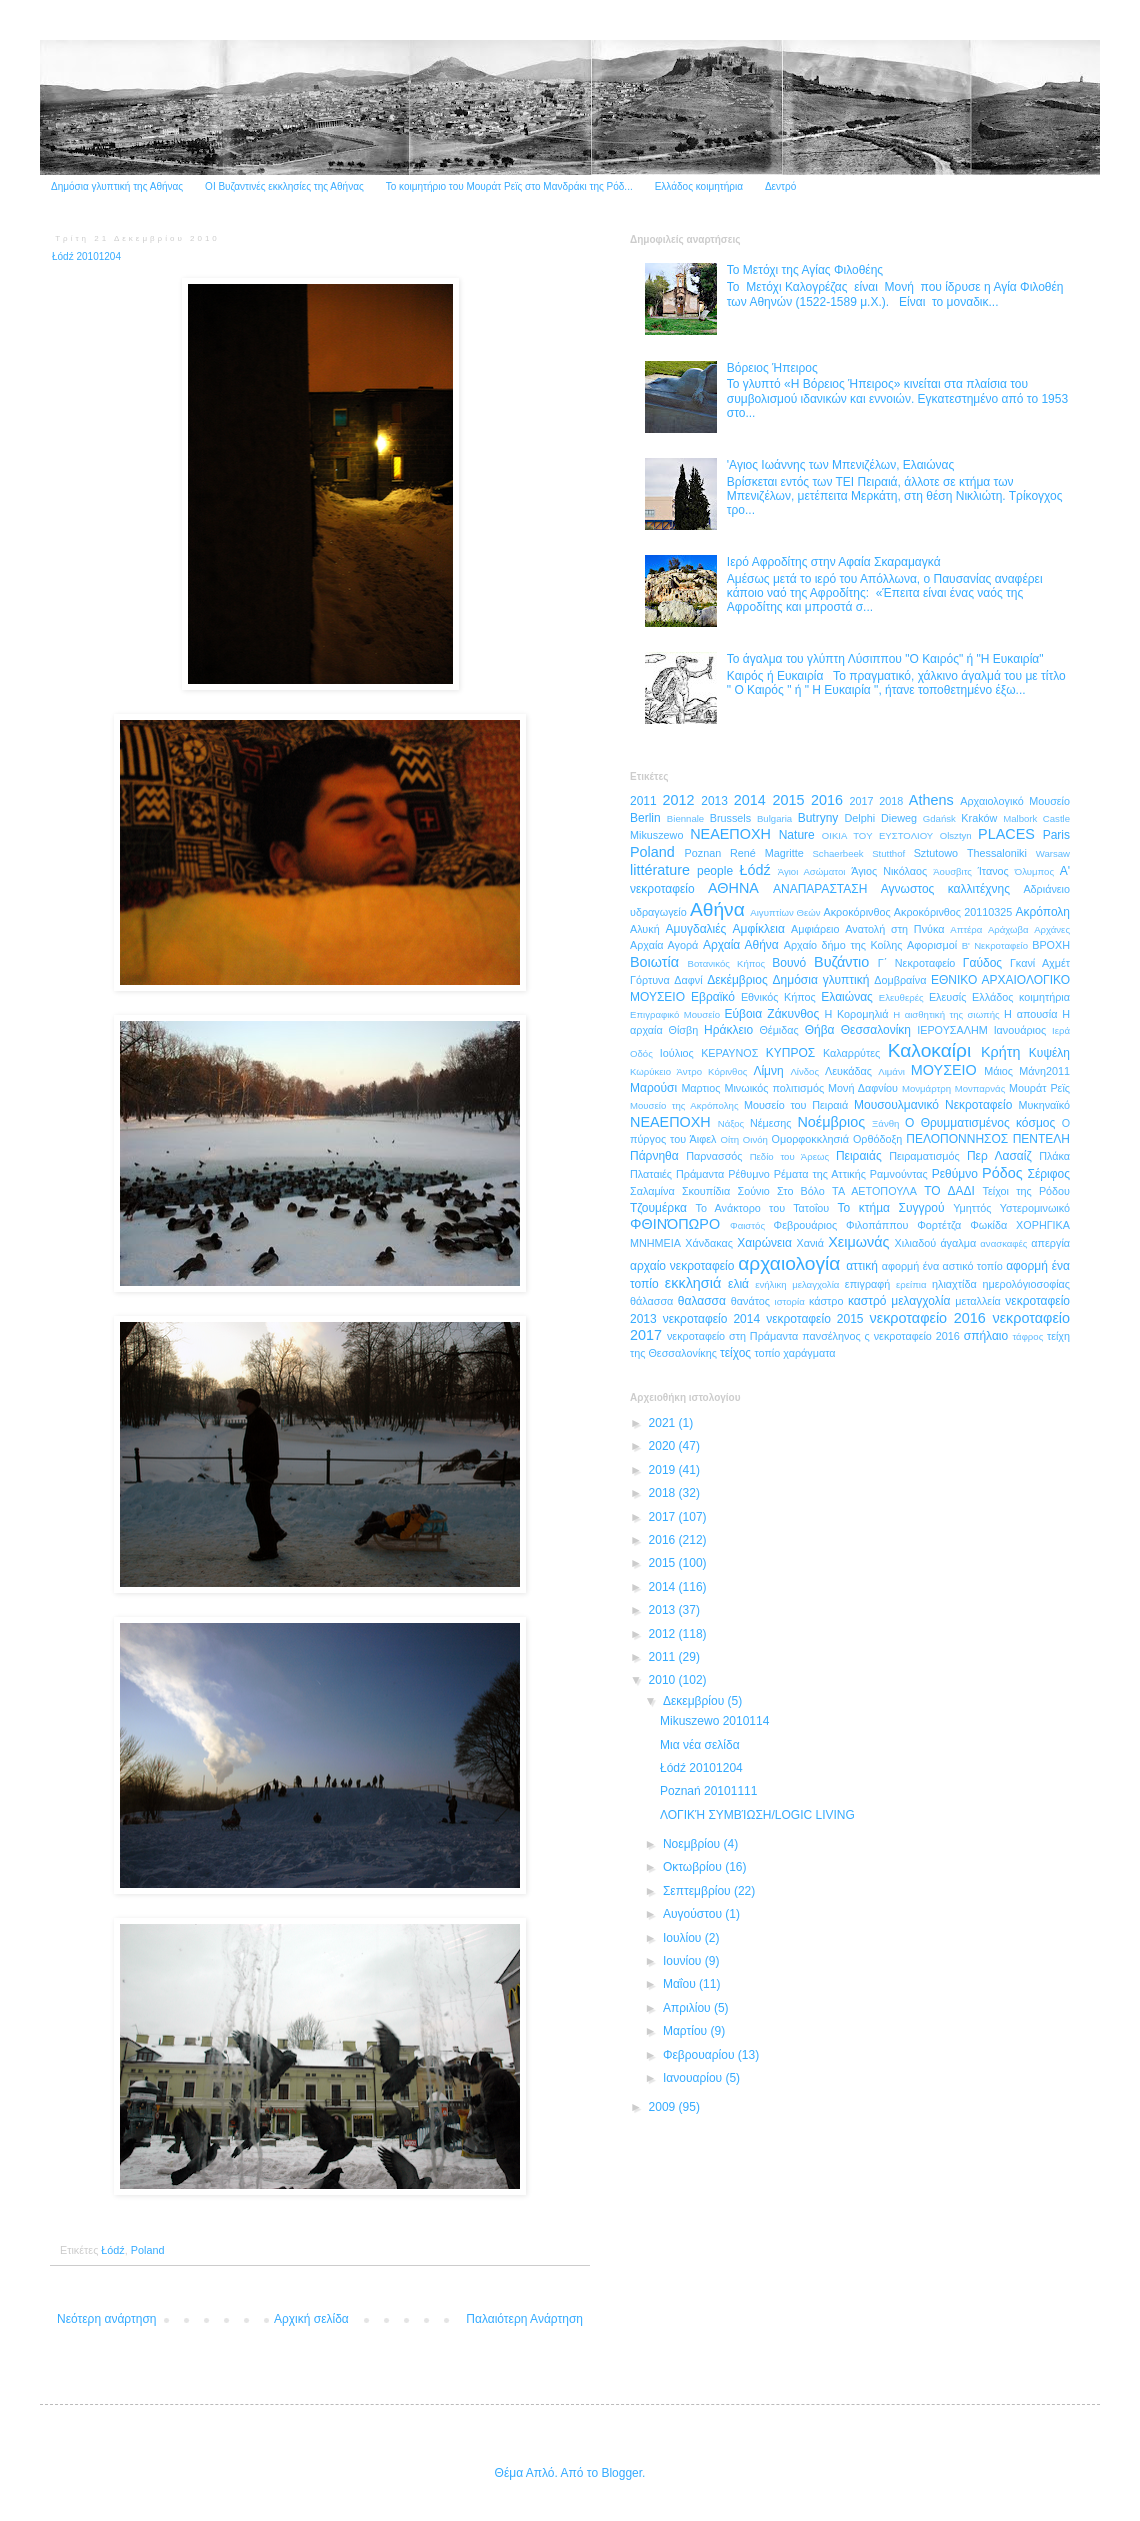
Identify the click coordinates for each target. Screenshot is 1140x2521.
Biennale (685, 818)
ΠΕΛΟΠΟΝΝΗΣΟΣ (957, 1139)
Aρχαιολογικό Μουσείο (1015, 801)
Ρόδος (1002, 1173)
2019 (664, 1470)
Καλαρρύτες (851, 1053)
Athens (931, 800)
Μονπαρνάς (980, 1088)
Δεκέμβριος (737, 980)
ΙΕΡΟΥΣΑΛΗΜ (952, 1030)
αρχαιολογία (789, 1263)
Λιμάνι (891, 1071)
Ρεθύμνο (955, 1174)
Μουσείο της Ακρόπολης (684, 1105)
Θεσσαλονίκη (876, 1030)
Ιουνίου (684, 1961)
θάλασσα (651, 1301)
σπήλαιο (986, 1336)
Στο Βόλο (801, 1191)
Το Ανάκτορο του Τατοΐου (763, 1208)
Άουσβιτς (952, 871)
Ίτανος (993, 871)
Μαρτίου (687, 2031)
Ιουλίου (684, 1938)
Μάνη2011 (1044, 1071)
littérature (660, 870)
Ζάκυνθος (793, 1014)
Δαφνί (688, 980)
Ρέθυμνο (749, 1174)
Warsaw (1053, 853)
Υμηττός (972, 1208)
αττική (862, 1266)
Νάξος (731, 1123)
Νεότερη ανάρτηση (106, 2319)
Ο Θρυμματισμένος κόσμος (980, 1123)
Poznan (703, 853)
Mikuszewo (656, 835)
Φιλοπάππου (877, 1225)
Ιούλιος (677, 1053)
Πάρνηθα (654, 1156)
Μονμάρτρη (926, 1088)
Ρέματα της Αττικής (820, 1174)
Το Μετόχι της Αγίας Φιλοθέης (805, 270)
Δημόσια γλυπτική (821, 980)
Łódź (112, 2250)
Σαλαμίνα (652, 1191)
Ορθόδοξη (877, 1139)
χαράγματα (809, 1353)
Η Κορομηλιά (856, 1014)
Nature (797, 835)
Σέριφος (1049, 1174)
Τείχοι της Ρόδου (1026, 1191)
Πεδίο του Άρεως (790, 1156)
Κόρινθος (727, 1071)
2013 (714, 801)
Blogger (621, 2473)
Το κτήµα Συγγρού (890, 1208)
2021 (664, 1423)
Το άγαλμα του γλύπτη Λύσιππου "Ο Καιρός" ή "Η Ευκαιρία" (885, 659)
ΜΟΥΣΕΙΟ (944, 1070)
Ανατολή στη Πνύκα (894, 929)
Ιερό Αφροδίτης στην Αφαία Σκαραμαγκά (834, 562)
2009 (664, 2107)
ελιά (738, 1284)
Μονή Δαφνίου (863, 1088)
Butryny (818, 818)
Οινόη (755, 1139)
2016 (827, 800)
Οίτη (729, 1139)
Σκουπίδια (706, 1191)
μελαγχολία (920, 1301)
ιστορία (790, 1301)
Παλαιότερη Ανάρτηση (524, 2319)
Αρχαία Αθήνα (741, 945)
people (715, 871)
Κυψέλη (1049, 1053)
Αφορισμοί (932, 945)
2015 (788, 800)
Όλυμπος (1034, 871)
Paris (1056, 835)
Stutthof (888, 853)
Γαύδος (982, 963)
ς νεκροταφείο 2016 (912, 1336)
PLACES (1006, 834)
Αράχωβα (1008, 929)
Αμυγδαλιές (695, 929)
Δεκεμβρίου (695, 1701)
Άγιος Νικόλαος (889, 871)
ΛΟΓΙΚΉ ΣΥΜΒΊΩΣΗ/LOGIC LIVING (757, 1815)
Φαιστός (747, 1225)
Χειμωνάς (858, 1242)
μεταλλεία (978, 1301)
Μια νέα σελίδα (700, 1745)
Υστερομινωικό (1035, 1208)
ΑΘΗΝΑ (733, 888)
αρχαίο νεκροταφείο (682, 1266)
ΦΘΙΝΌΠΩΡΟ (675, 1224)
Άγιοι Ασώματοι (812, 871)
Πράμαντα (700, 1174)
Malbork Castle (1036, 818)
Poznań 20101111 (708, 1791)
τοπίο (767, 1353)
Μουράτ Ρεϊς (1039, 1088)
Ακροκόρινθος (856, 912)
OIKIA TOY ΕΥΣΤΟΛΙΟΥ (877, 835)
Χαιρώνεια (764, 1243)
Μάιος (998, 1071)
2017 (862, 801)
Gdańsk (939, 818)
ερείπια (911, 1284)
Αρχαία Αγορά (664, 945)
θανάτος (750, 1301)
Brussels (730, 818)
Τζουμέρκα (658, 1208)
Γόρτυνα (650, 980)
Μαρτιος (700, 1088)
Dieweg (899, 818)
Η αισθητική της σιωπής (946, 1014)
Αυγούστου (694, 1914)
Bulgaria (774, 818)
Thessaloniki (997, 853)
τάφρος (1027, 1336)
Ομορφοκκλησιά (810, 1139)
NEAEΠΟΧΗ (730, 834)
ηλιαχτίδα (954, 1284)
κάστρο (826, 1301)
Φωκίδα (988, 1225)
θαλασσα (702, 1301)
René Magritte (767, 853)
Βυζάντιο (841, 962)
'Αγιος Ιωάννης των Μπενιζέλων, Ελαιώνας (841, 465)
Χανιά (810, 1243)
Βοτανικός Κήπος (727, 963)
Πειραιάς (859, 1156)
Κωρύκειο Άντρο (666, 1071)
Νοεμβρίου (693, 1844)
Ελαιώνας (847, 997)
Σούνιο (753, 1191)
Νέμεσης (771, 1123)
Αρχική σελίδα (311, 2319)
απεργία (1050, 1243)
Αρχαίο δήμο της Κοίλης (843, 945)
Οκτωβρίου (694, 1867)
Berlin (645, 818)
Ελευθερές (901, 997)
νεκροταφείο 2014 (711, 1319)
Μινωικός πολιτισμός (774, 1088)
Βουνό (789, 963)
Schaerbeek (837, 853)
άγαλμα (958, 1243)
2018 (891, 801)
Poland (148, 2250)
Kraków (979, 818)
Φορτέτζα (939, 1225)
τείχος (735, 1353)
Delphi (860, 818)
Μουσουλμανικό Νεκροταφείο (933, 1105)
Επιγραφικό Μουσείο (675, 1014)
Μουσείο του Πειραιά (796, 1105)
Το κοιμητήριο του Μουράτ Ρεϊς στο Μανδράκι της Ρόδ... (509, 186)
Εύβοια (743, 1014)
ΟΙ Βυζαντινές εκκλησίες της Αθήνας (284, 186)
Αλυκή (645, 929)
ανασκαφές (1003, 1243)
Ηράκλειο (728, 1030)
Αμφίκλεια (759, 929)
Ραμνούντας (899, 1174)
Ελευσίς (948, 997)
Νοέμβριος (831, 1122)
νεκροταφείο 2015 (814, 1319)
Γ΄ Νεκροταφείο (917, 963)
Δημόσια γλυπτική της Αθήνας (117, 186)
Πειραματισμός (924, 1156)
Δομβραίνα (900, 980)
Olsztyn (956, 835)
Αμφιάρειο (815, 929)
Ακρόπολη (1042, 912)
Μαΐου (681, 1984)
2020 (664, 1446)
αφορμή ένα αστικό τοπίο (942, 1266)
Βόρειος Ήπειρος (772, 368)
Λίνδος (804, 1071)
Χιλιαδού (916, 1243)
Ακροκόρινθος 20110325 (953, 912)
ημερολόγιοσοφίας (1026, 1284)
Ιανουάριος (1020, 1030)
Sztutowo (936, 853)
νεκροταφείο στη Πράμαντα (732, 1336)
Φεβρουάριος (806, 1225)
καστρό (867, 1301)
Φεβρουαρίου (700, 2055)
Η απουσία (1030, 1014)
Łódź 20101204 (701, 1768)
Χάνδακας (709, 1243)
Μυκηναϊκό (1044, 1105)
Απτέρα (966, 929)
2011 (643, 801)
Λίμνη (768, 1071)
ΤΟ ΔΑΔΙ (949, 1191)
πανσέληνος (831, 1336)
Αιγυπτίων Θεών (785, 912)
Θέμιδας (778, 1030)
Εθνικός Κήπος (778, 997)
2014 (750, 800)
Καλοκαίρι (930, 1050)
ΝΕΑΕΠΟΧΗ (670, 1122)
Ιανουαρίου (694, 2078)
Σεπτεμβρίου (698, 1891)
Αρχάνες (1052, 929)
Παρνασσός (714, 1156)
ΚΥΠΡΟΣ (790, 1053)
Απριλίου (688, 2008)
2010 (664, 1680)
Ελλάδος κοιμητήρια (699, 186)
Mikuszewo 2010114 (714, 1721)
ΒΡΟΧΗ (1051, 945)
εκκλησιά (693, 1283)
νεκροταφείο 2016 (928, 1318)
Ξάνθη (885, 1123)
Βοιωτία (654, 962)
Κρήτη (1000, 1052)
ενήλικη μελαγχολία (797, 1284)
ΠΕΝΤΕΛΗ (1041, 1139)
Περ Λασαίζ (999, 1156)
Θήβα (820, 1030)
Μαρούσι (653, 1088)
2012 (679, 800)
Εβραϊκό (713, 997)
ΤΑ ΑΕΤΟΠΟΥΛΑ (874, 1191)
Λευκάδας (848, 1071)
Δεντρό (780, 186)
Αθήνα (717, 909)
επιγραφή (867, 1284)
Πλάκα (1054, 1156)
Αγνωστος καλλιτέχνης (945, 889)
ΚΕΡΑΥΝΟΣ (729, 1053)
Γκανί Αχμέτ (1040, 963)
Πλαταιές (651, 1174)
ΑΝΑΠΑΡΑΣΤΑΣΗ (820, 889)
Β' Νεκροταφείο (995, 945)
